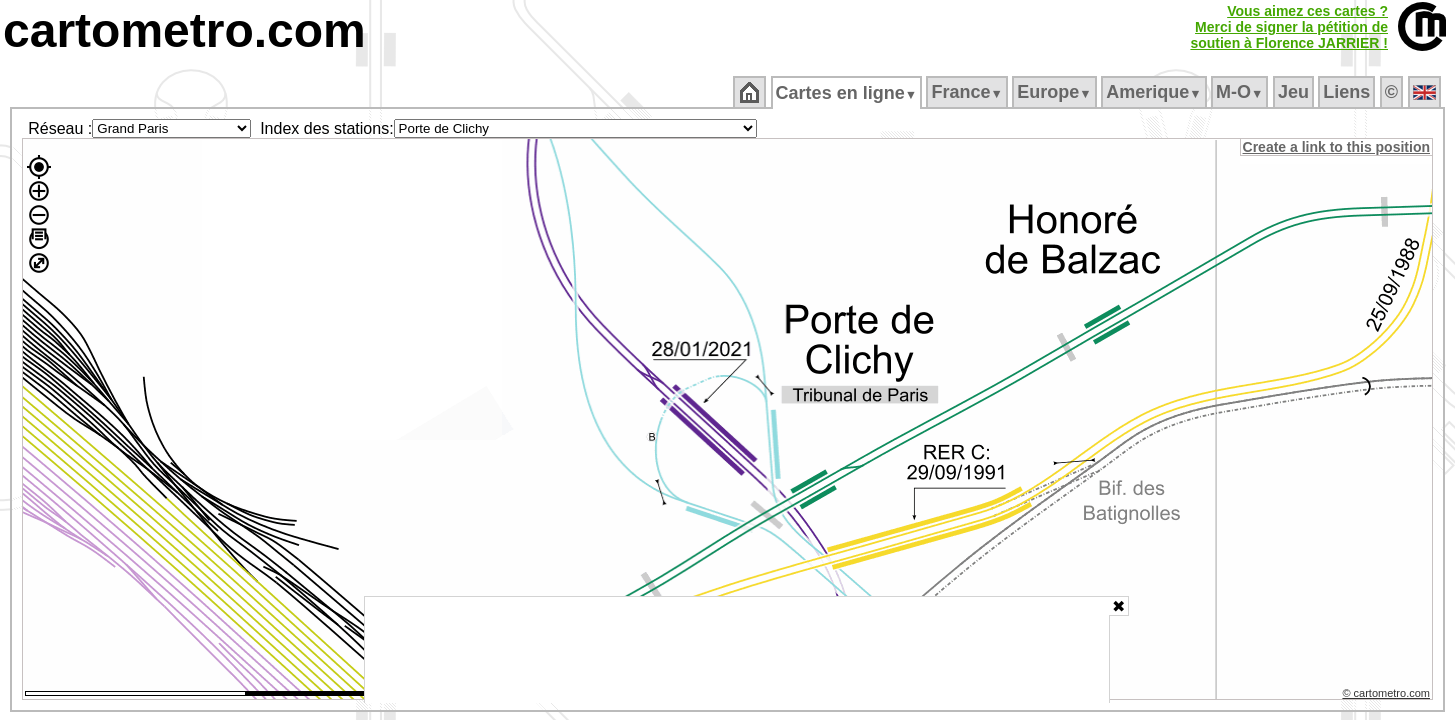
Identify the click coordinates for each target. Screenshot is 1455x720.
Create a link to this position (1337, 147)
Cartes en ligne (847, 93)
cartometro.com (184, 30)
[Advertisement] (737, 650)
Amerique (1155, 92)
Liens (1348, 92)
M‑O (1241, 92)
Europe (1056, 92)
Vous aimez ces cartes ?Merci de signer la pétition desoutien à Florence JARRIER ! (1289, 27)
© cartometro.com (1388, 696)
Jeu (1294, 92)
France (968, 92)
